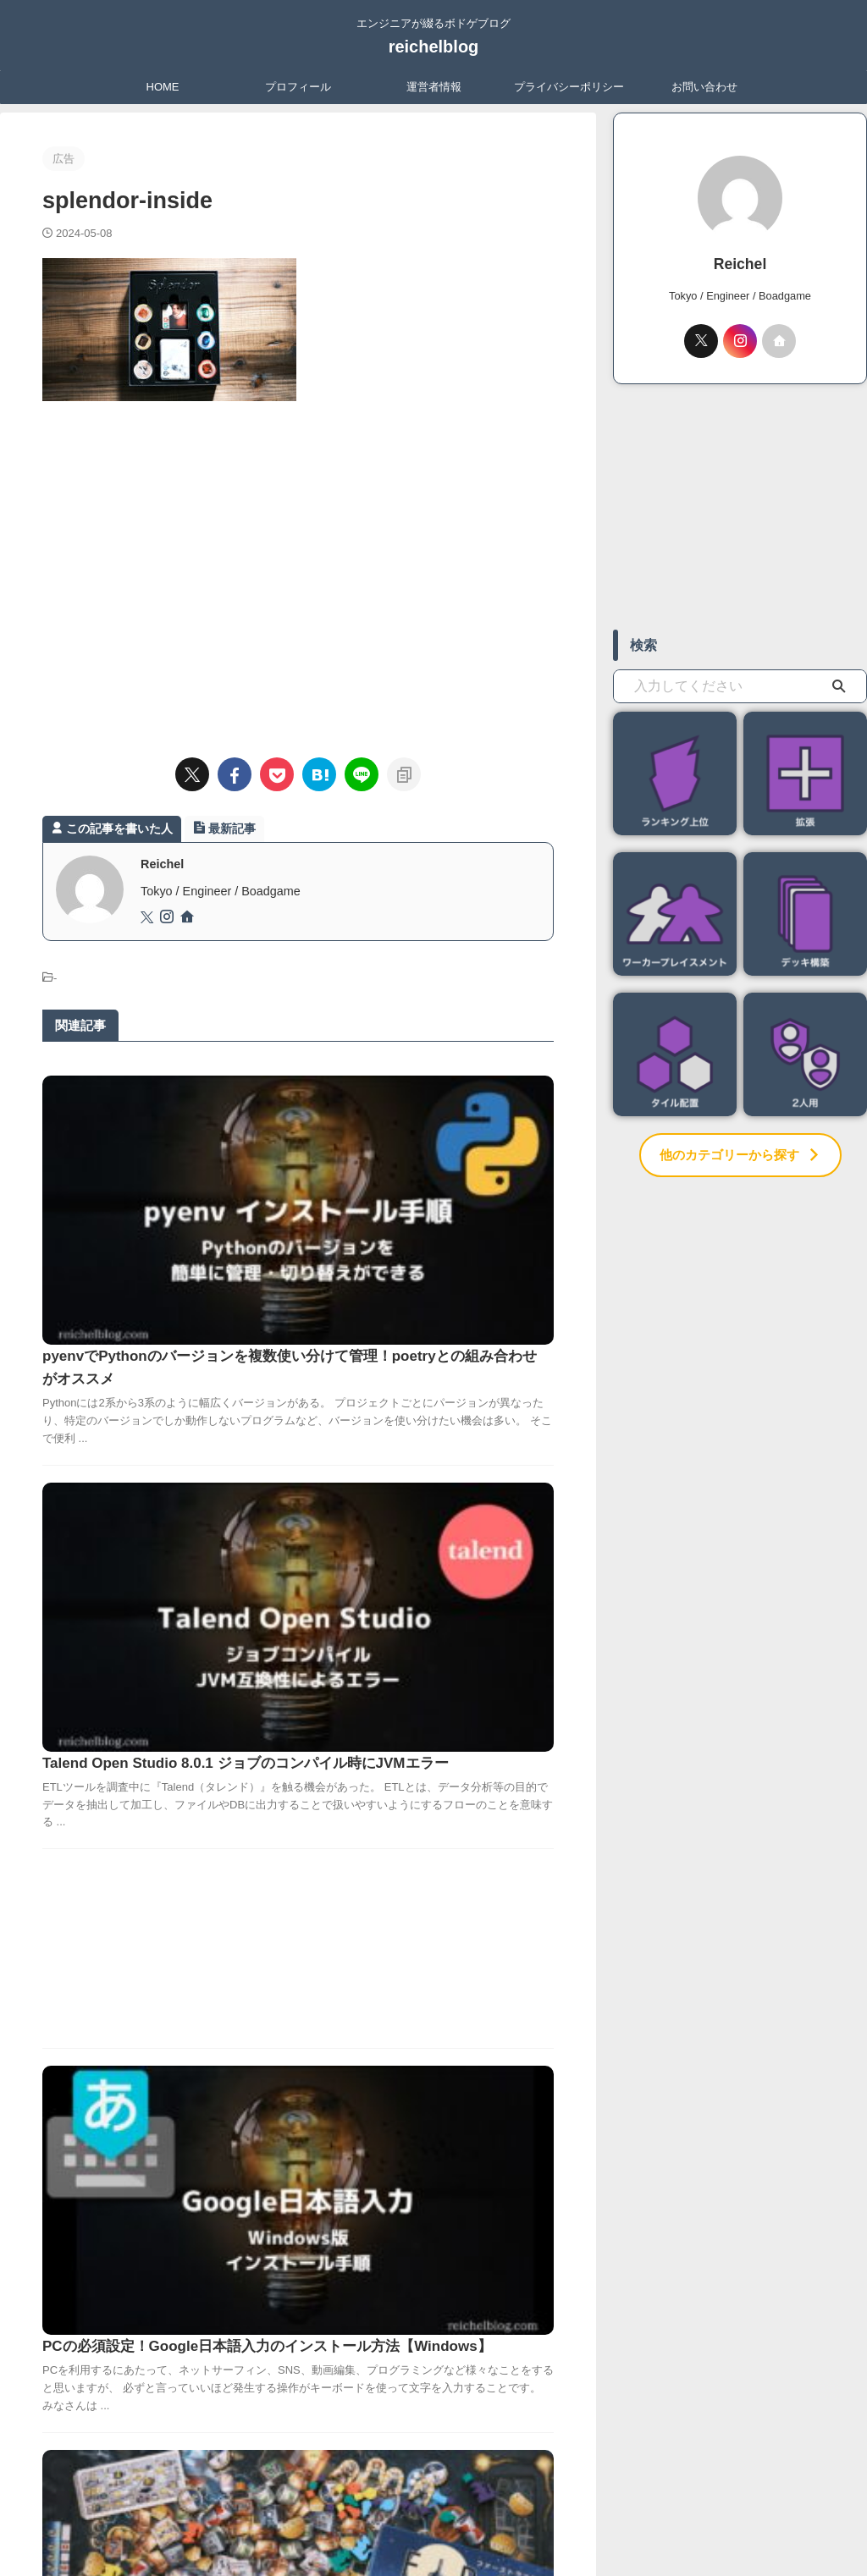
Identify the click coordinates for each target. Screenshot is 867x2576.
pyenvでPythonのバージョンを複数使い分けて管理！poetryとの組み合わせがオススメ (419, 1110)
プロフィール (298, 86)
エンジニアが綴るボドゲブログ (433, 2497)
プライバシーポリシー (569, 86)
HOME (162, 86)
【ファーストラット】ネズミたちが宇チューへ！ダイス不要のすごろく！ (417, 1850)
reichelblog (434, 46)
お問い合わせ (704, 86)
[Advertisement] (298, 571)
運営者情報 (433, 86)
